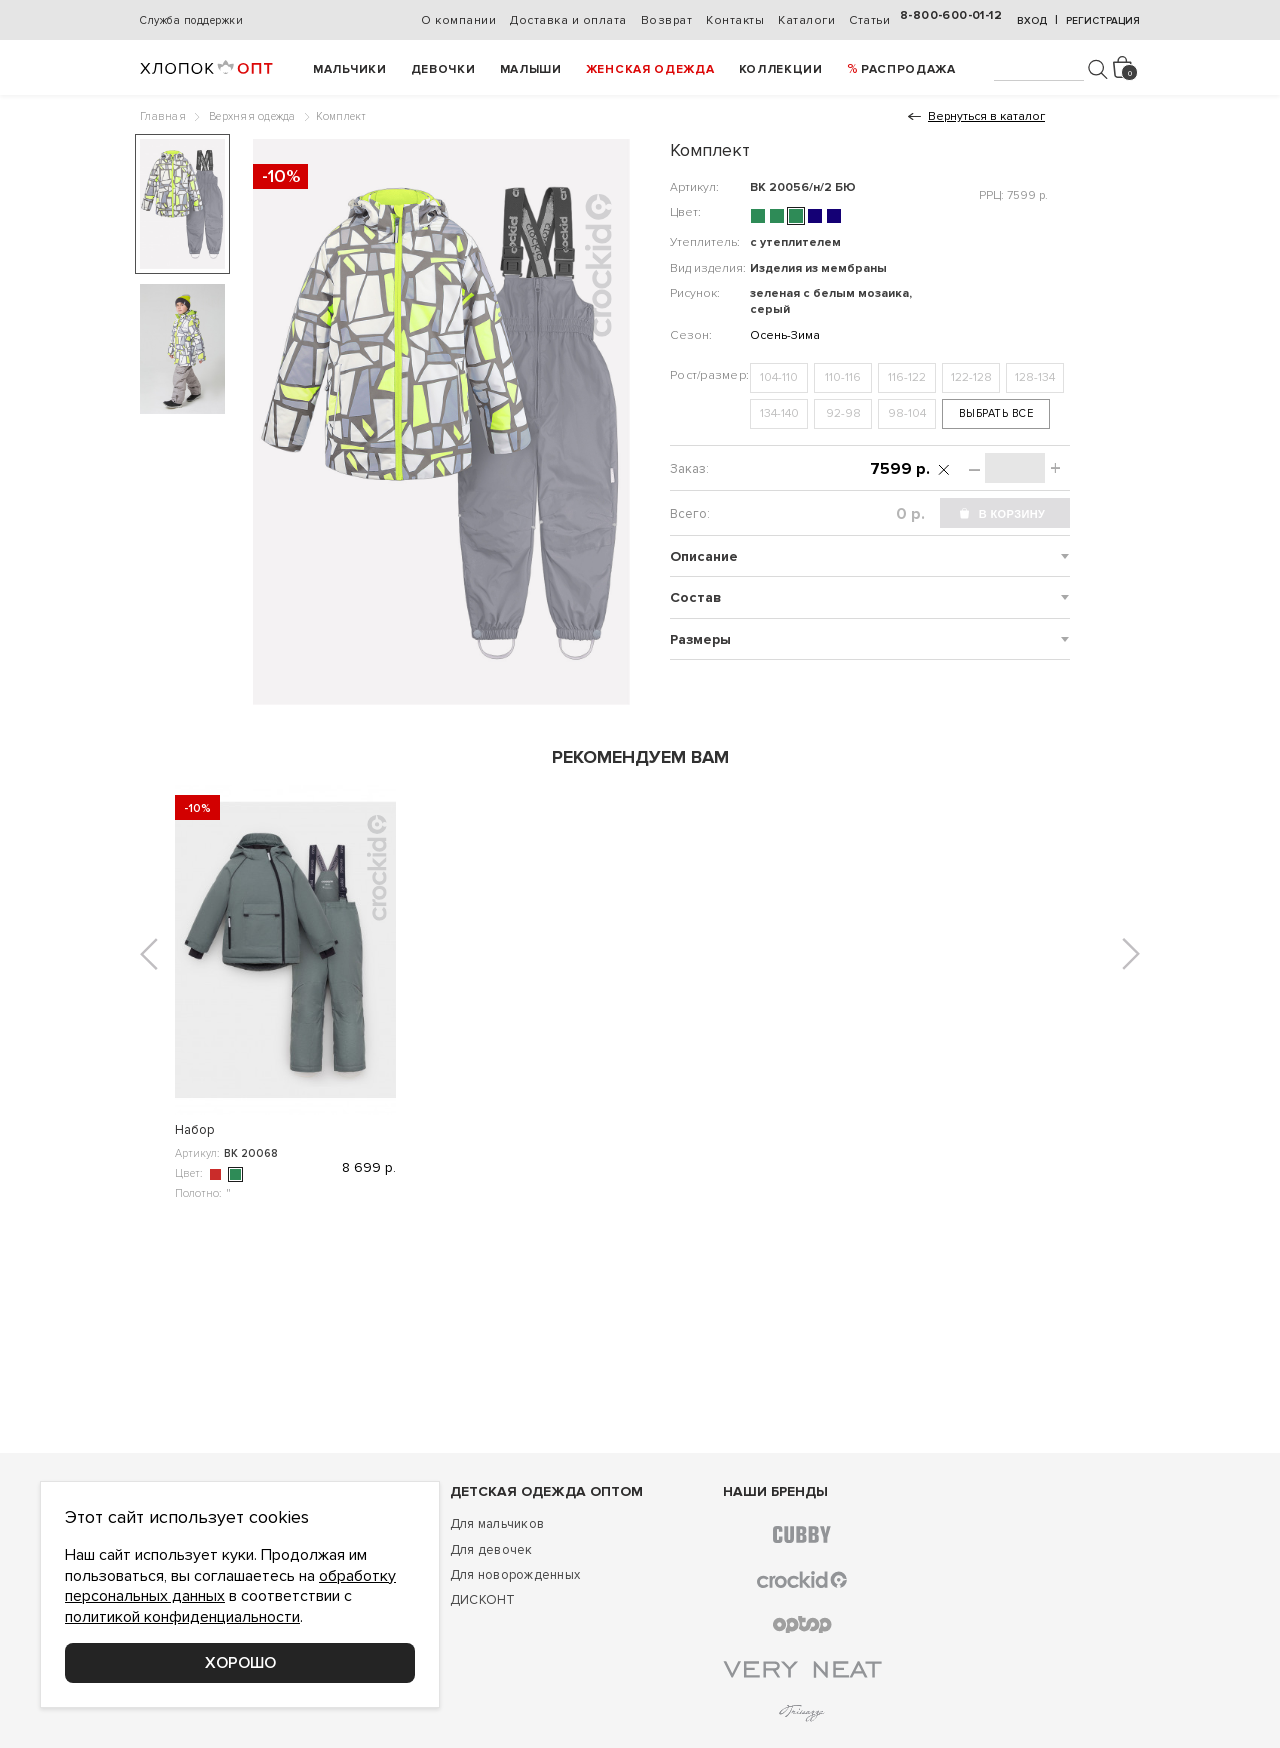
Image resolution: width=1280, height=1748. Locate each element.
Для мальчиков (497, 1524)
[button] (149, 954)
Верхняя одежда (252, 116)
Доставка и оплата (568, 20)
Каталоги (806, 20)
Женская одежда (650, 69)
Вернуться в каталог (986, 116)
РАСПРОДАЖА (908, 69)
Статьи (869, 20)
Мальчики (350, 69)
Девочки (443, 69)
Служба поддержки (191, 20)
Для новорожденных (515, 1575)
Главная (163, 116)
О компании (458, 20)
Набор (194, 1130)
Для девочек (491, 1550)
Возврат (667, 20)
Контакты (735, 20)
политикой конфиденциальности (182, 1617)
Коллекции (781, 69)
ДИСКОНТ (483, 1600)
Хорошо (240, 1663)
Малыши (531, 69)
